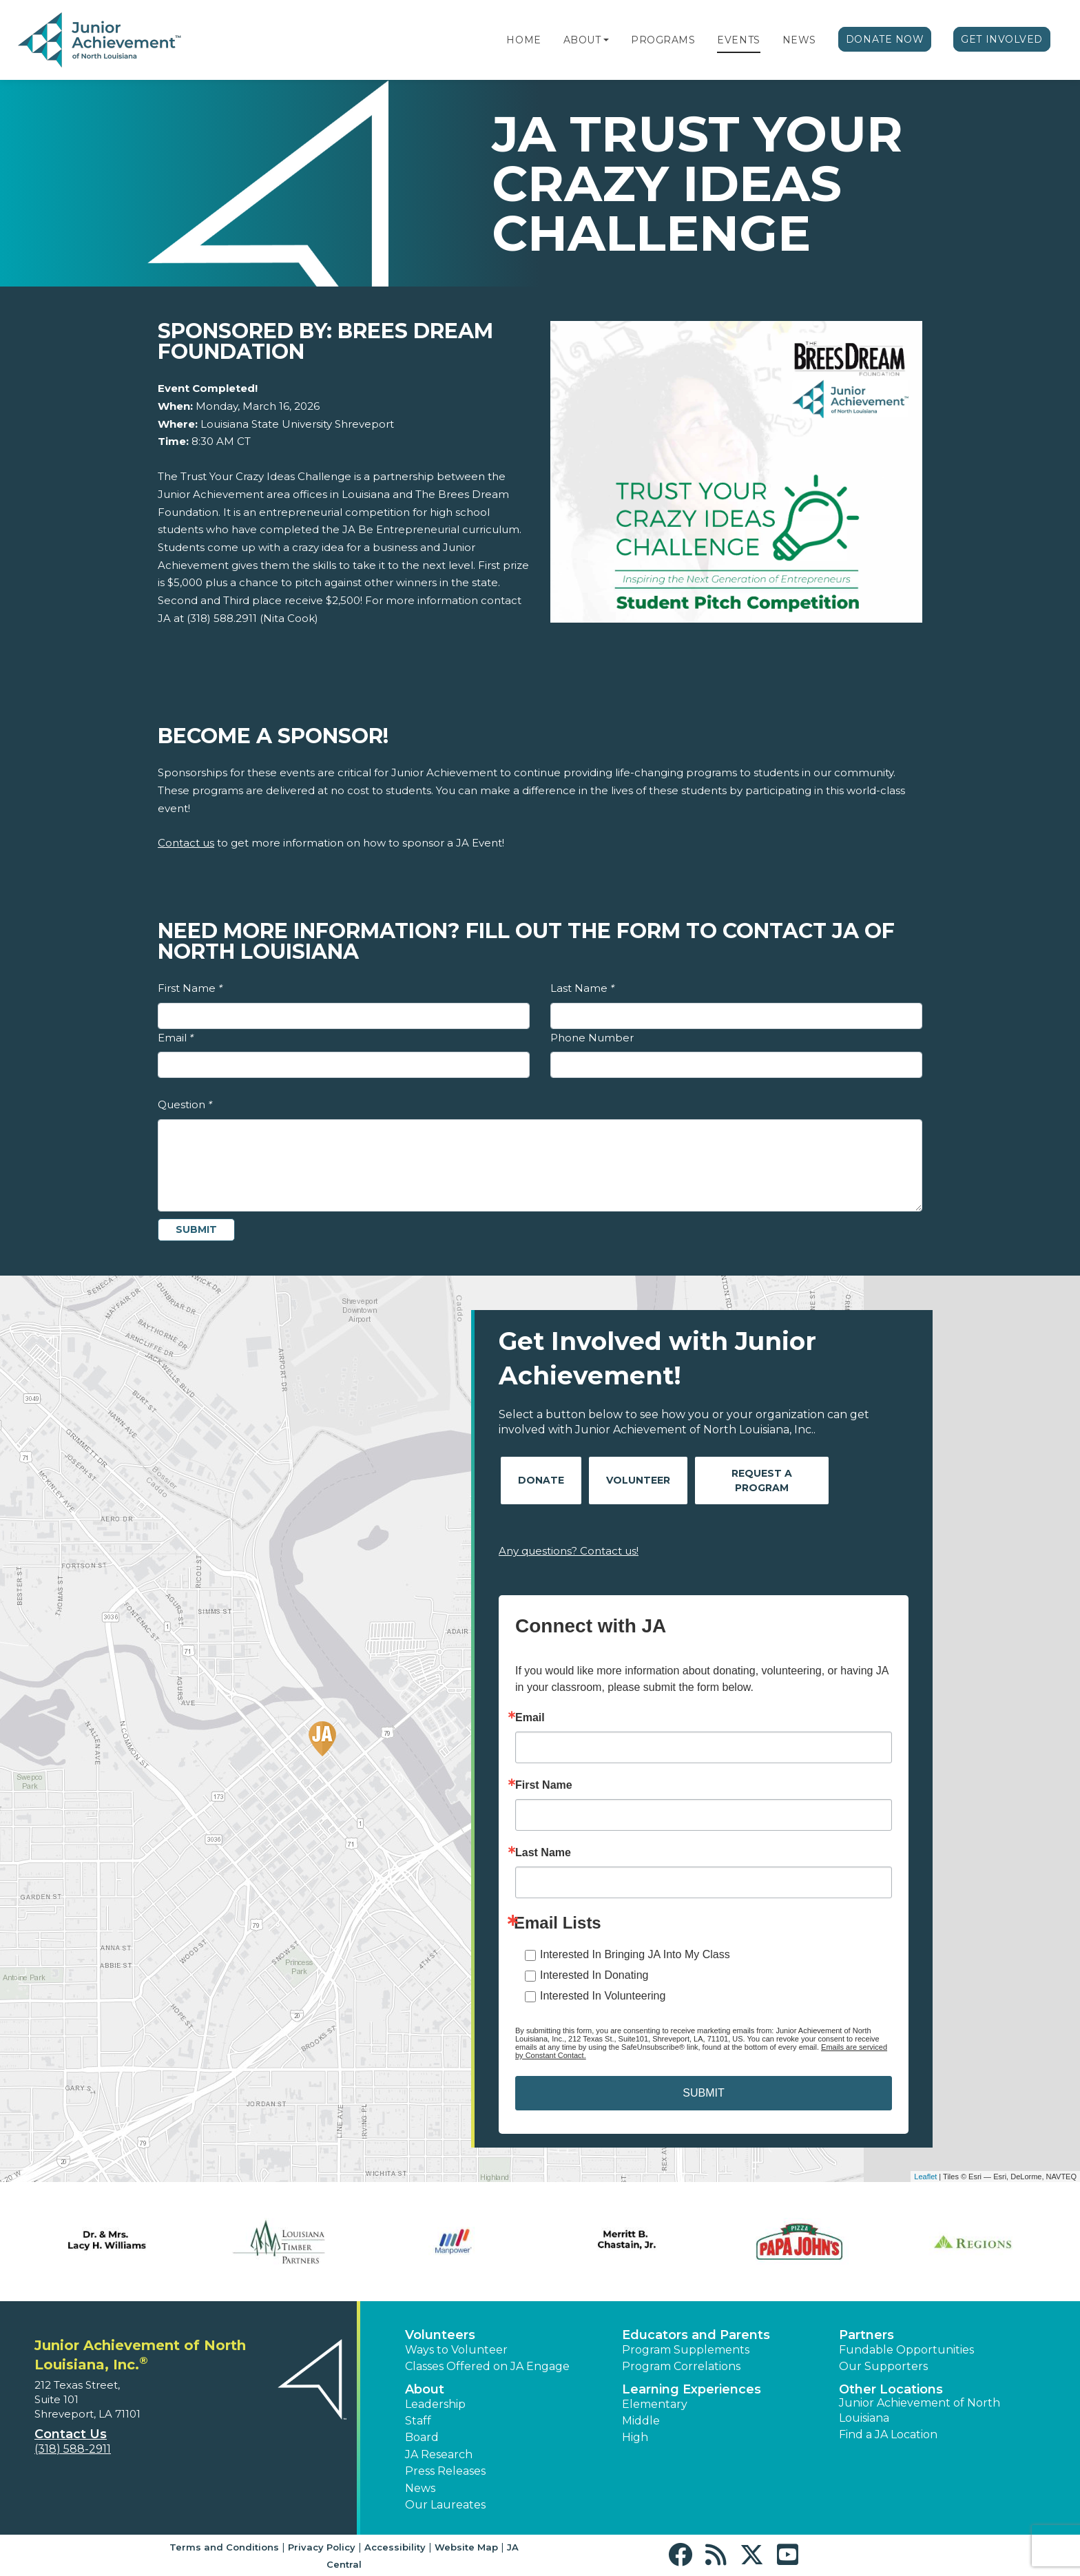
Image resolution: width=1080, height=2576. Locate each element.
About (582, 40)
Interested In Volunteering (602, 1996)
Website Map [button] (466, 2547)
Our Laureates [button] (445, 2504)
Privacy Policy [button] (321, 2547)
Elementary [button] (654, 2404)
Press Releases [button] (445, 2471)
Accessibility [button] (395, 2547)
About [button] (424, 2389)
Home (523, 40)
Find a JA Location (888, 2434)
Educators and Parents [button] (696, 2335)
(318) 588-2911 (72, 2448)
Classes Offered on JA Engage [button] (487, 2366)
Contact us (186, 842)
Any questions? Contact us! (568, 1550)
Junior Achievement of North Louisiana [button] (919, 2410)
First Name (190, 988)
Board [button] (422, 2437)
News (799, 40)
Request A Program (761, 1480)
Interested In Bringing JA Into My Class (635, 1954)
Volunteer (638, 1480)
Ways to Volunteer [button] (456, 2349)
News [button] (420, 2488)
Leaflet (925, 2176)
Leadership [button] (435, 2404)
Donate (541, 1480)
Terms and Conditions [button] (224, 2547)
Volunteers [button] (440, 2335)
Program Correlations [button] (681, 2366)
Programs (663, 40)
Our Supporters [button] (883, 2366)
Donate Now (885, 39)
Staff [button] (418, 2420)
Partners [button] (866, 2335)
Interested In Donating (594, 1975)
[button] (606, 40)
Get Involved (1002, 39)
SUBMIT (703, 2093)
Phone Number (592, 1037)
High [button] (635, 2437)
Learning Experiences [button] (691, 2389)
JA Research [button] (439, 2454)
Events (738, 40)
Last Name (582, 988)
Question (185, 1104)
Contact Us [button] (70, 2434)
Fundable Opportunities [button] (906, 2349)
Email (176, 1037)
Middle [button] (641, 2420)
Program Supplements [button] (685, 2349)
